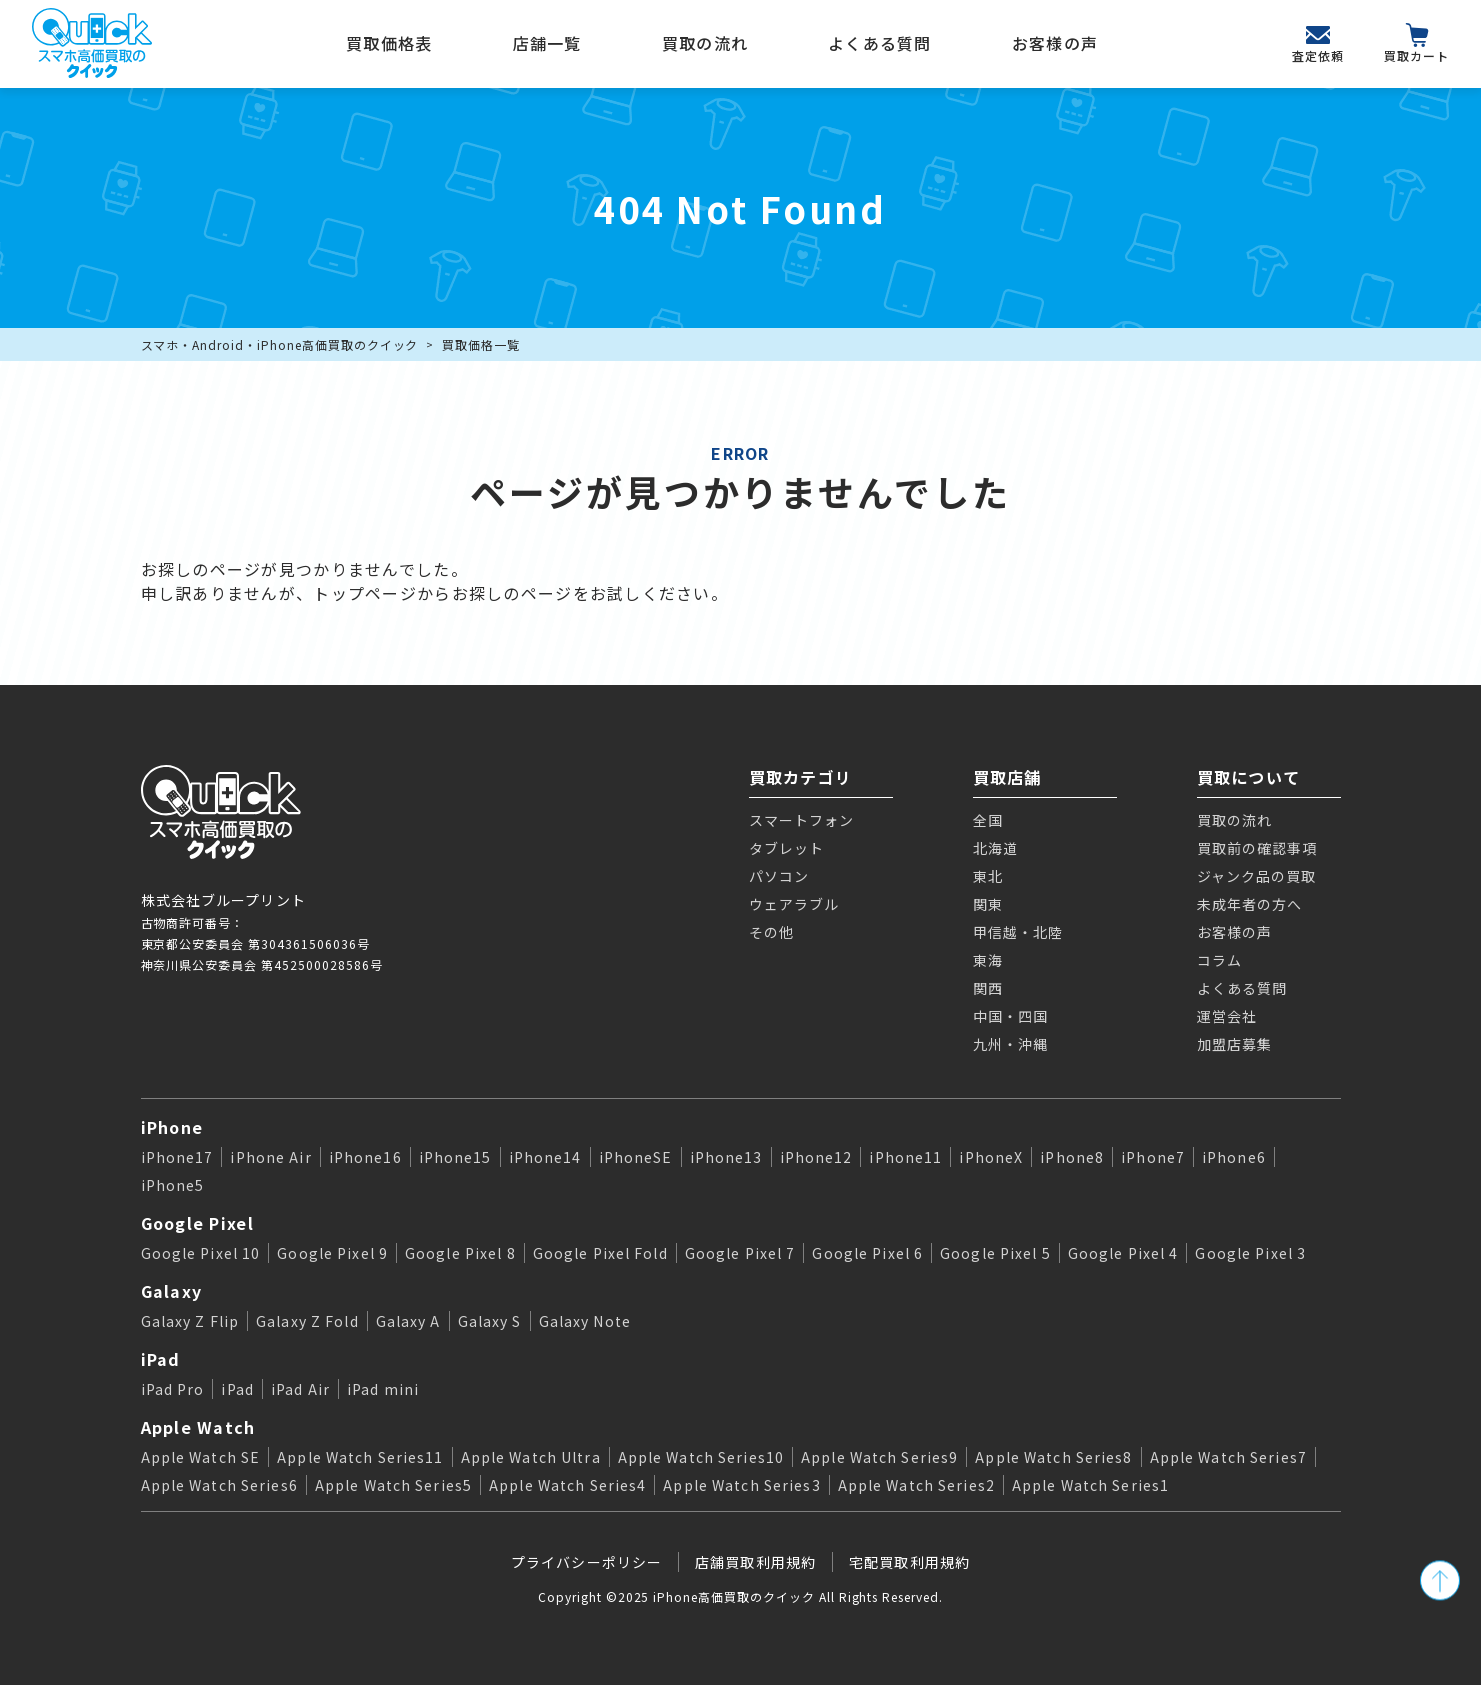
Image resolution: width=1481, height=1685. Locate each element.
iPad (161, 1359)
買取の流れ (705, 43)
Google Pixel (197, 1223)
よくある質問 (880, 43)
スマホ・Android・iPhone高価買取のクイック (280, 344)
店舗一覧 (547, 43)
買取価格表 (389, 43)
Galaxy (172, 1291)
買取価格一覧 (481, 344)
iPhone (172, 1127)
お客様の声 (1055, 43)
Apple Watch (198, 1427)
